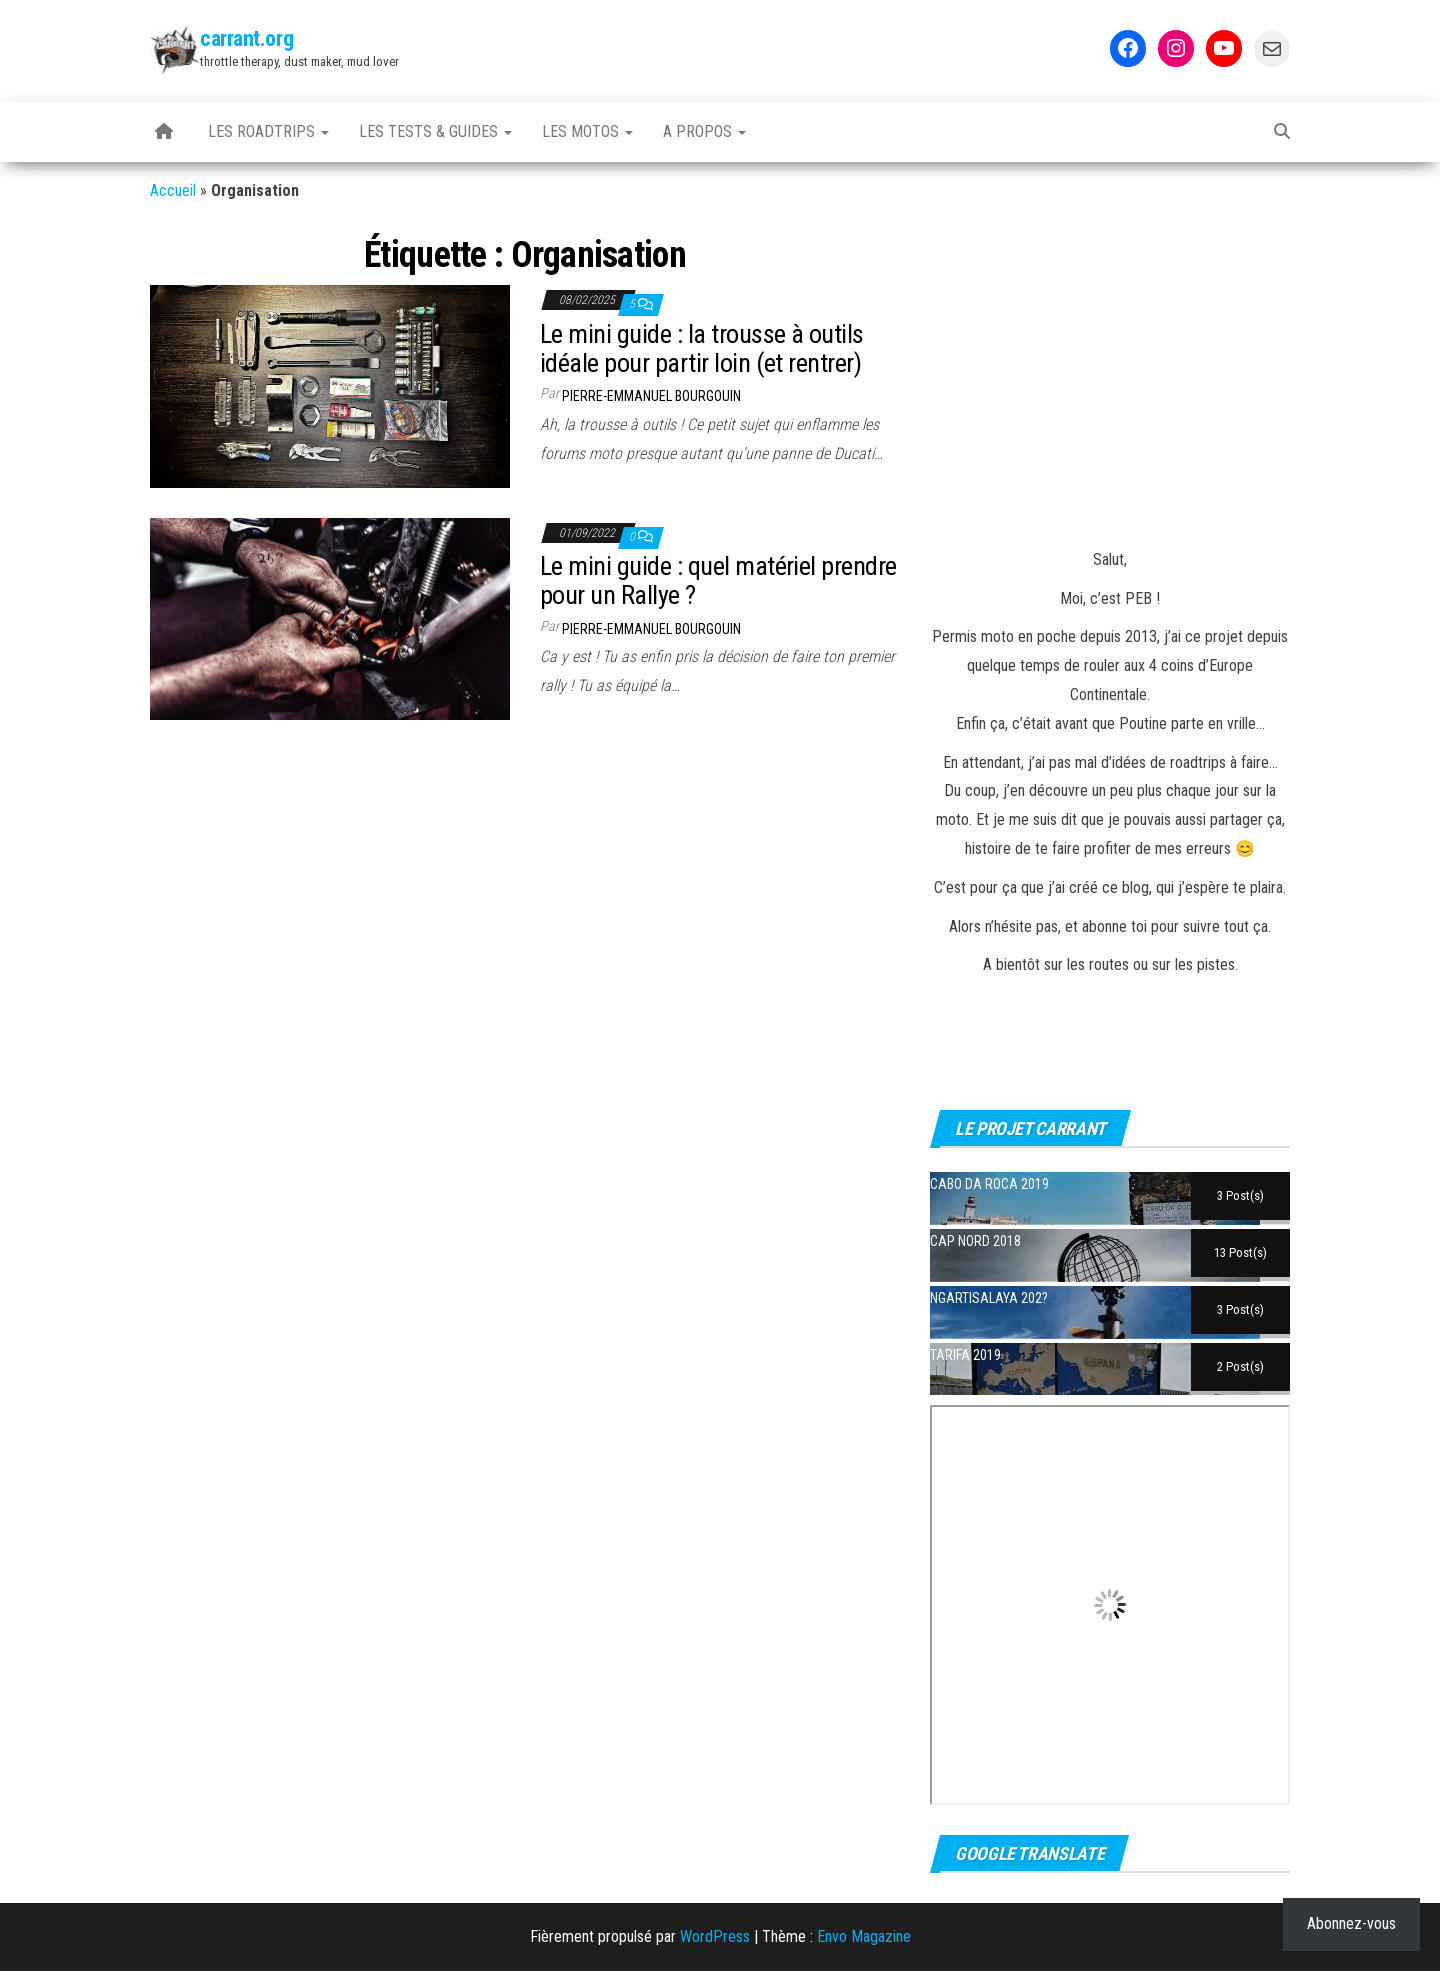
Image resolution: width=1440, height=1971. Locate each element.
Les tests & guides (435, 131)
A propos (704, 131)
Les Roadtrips (268, 131)
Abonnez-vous (1351, 1923)
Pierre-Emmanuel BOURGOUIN (651, 396)
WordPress (715, 1936)
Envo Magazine (864, 1936)
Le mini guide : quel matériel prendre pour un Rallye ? (718, 580)
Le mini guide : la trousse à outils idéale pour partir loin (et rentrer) (702, 348)
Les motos (587, 131)
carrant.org (246, 38)
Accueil (173, 190)
